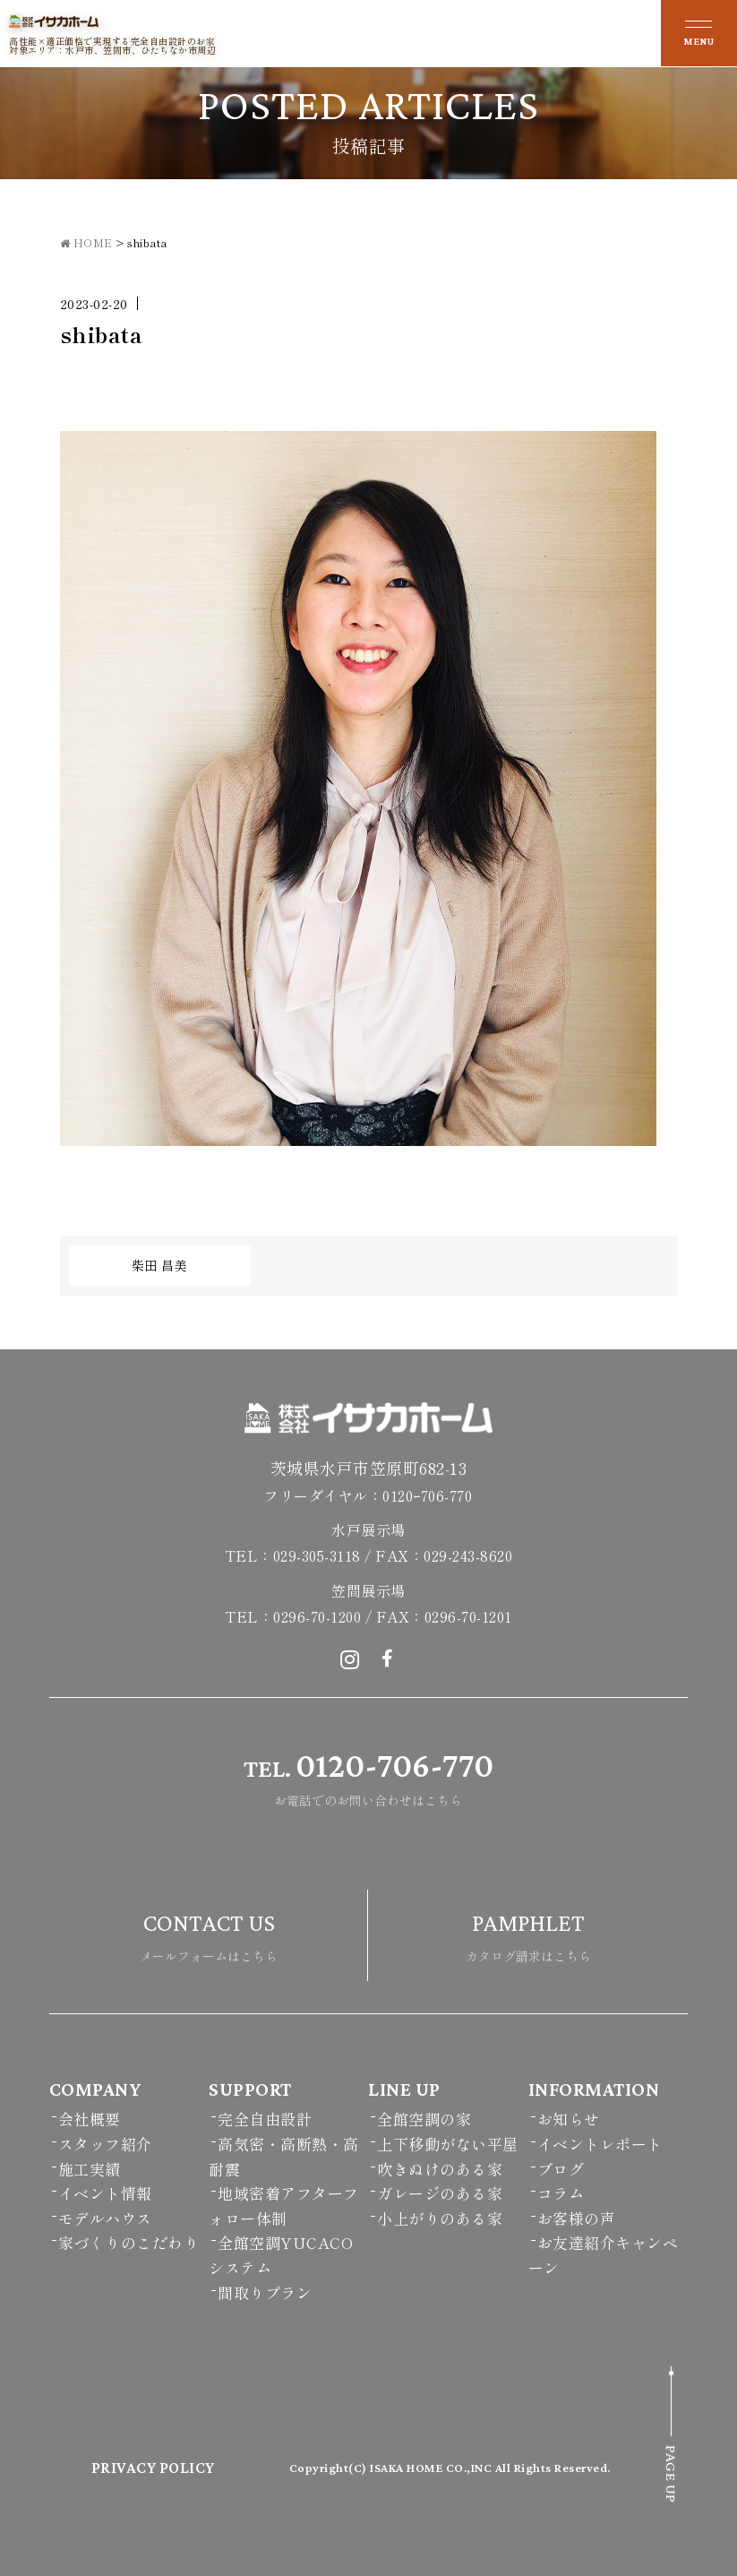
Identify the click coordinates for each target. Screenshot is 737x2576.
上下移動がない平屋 (447, 2143)
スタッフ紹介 (105, 2143)
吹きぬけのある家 (439, 2169)
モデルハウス (105, 2218)
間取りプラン (265, 2292)
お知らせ (568, 2118)
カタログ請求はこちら (528, 1933)
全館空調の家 (424, 2118)
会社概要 (89, 2118)
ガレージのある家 (439, 2193)
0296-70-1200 (317, 1616)
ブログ (561, 2169)
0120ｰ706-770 (427, 1495)
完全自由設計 (265, 2118)
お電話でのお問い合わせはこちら (368, 1775)
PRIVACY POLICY (153, 2468)
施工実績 (89, 2169)
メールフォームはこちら (209, 1933)
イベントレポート (600, 2143)
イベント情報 (105, 2193)
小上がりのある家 (439, 2218)
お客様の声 (576, 2218)
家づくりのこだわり (129, 2242)
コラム (561, 2193)
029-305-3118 (317, 1555)
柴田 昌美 (160, 1265)
